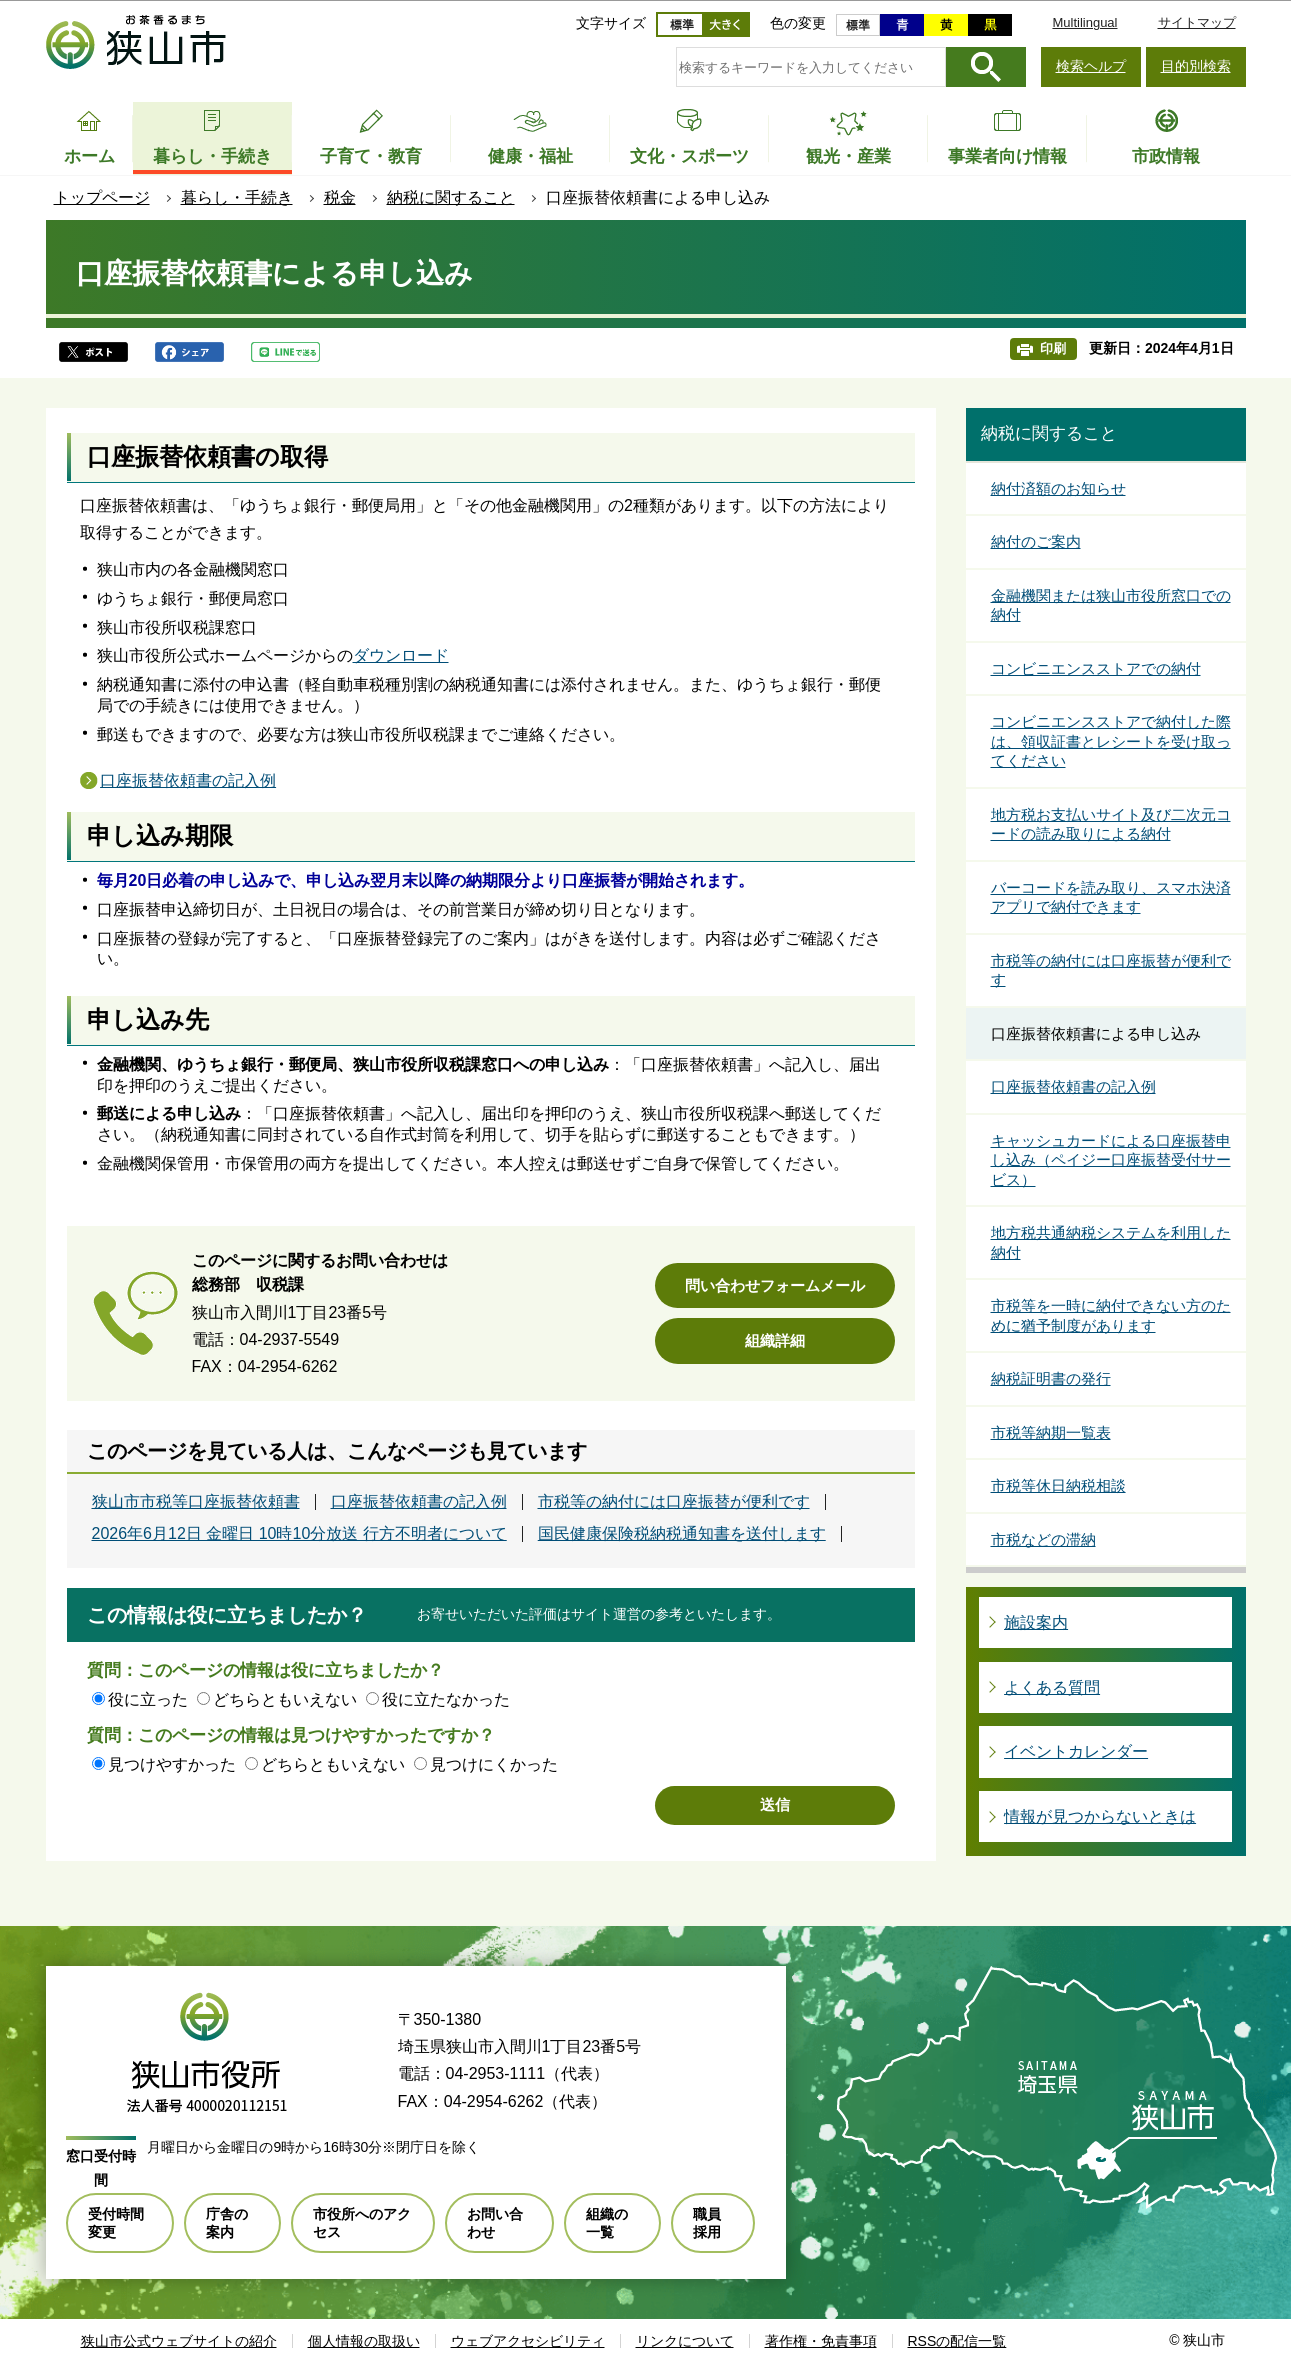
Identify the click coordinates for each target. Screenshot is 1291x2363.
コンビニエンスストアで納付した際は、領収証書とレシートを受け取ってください (1111, 741)
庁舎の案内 (227, 2223)
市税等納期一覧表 (1051, 1432)
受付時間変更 (116, 2223)
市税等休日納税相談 (1058, 1485)
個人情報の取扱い (364, 2341)
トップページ (102, 197)
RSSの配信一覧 (957, 2341)
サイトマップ (1197, 22)
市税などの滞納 (1043, 1539)
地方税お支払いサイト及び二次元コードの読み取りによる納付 (1111, 824)
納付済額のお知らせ (1058, 488)
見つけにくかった (494, 1764)
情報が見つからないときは (1100, 1816)
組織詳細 (775, 1340)
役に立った (148, 1699)
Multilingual (1084, 22)
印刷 (1053, 348)
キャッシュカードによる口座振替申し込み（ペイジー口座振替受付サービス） (1111, 1160)
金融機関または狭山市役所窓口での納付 (1111, 605)
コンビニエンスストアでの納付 (1096, 668)
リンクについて (685, 2341)
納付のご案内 (1036, 541)
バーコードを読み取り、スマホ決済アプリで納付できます (1111, 897)
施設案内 (1036, 1622)
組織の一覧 (607, 2223)
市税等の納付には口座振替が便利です (674, 1502)
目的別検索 (1196, 66)
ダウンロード (401, 655)
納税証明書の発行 (1051, 1378)
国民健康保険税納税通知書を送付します (682, 1534)
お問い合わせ (495, 2223)
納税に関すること (451, 197)
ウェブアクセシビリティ (528, 2341)
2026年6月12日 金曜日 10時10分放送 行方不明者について (299, 1534)
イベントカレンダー (1076, 1751)
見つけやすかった (172, 1764)
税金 (340, 197)
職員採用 (707, 2223)
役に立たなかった (446, 1699)
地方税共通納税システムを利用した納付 (1111, 1242)
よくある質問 (1052, 1687)
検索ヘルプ (1091, 66)
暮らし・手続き (237, 197)
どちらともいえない (285, 1699)
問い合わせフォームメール (775, 1285)
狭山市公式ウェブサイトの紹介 (179, 2341)
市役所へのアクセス (362, 2223)
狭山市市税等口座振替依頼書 (196, 1502)
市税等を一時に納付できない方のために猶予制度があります (1111, 1315)
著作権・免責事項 (821, 2341)
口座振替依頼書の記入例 (188, 780)
